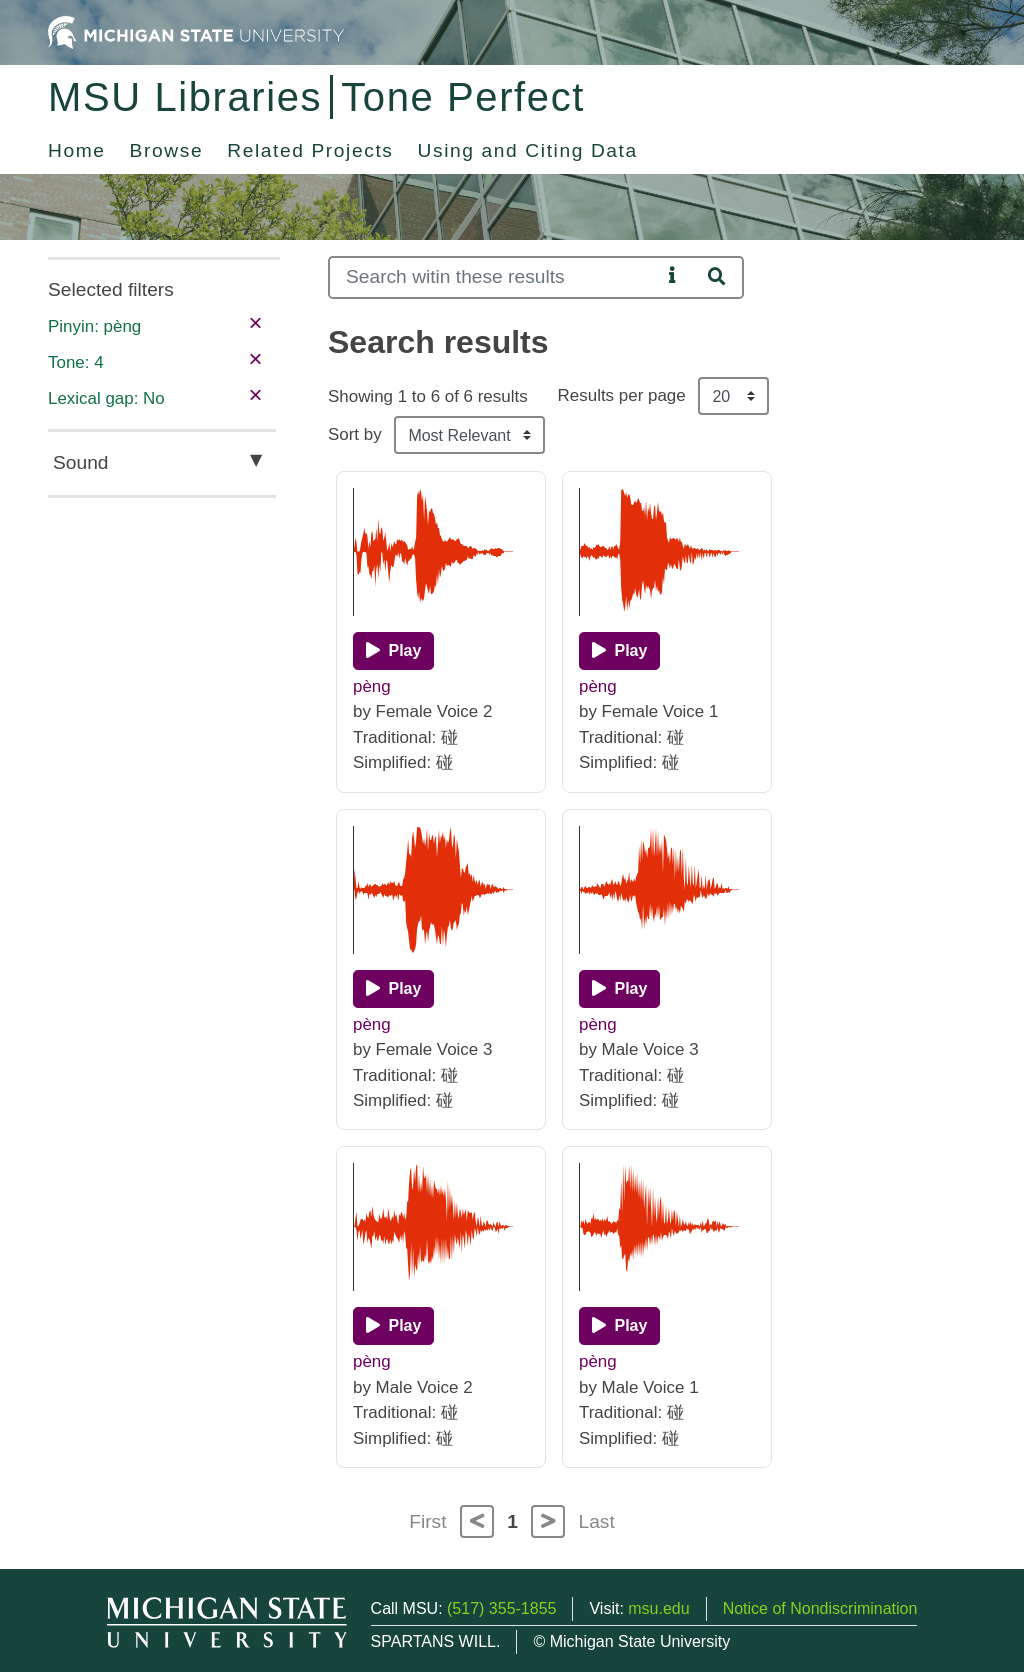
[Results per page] (733, 396)
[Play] (393, 651)
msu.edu (658, 1608)
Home (77, 150)
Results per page (622, 395)
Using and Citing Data (528, 150)
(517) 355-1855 (501, 1608)
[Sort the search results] (469, 435)
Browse (167, 150)
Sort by (355, 434)
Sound (80, 462)
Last (597, 1521)
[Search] (494, 277)
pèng (372, 686)
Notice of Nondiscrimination (820, 1608)
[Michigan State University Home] (196, 31)
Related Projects (310, 150)
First (427, 1521)
